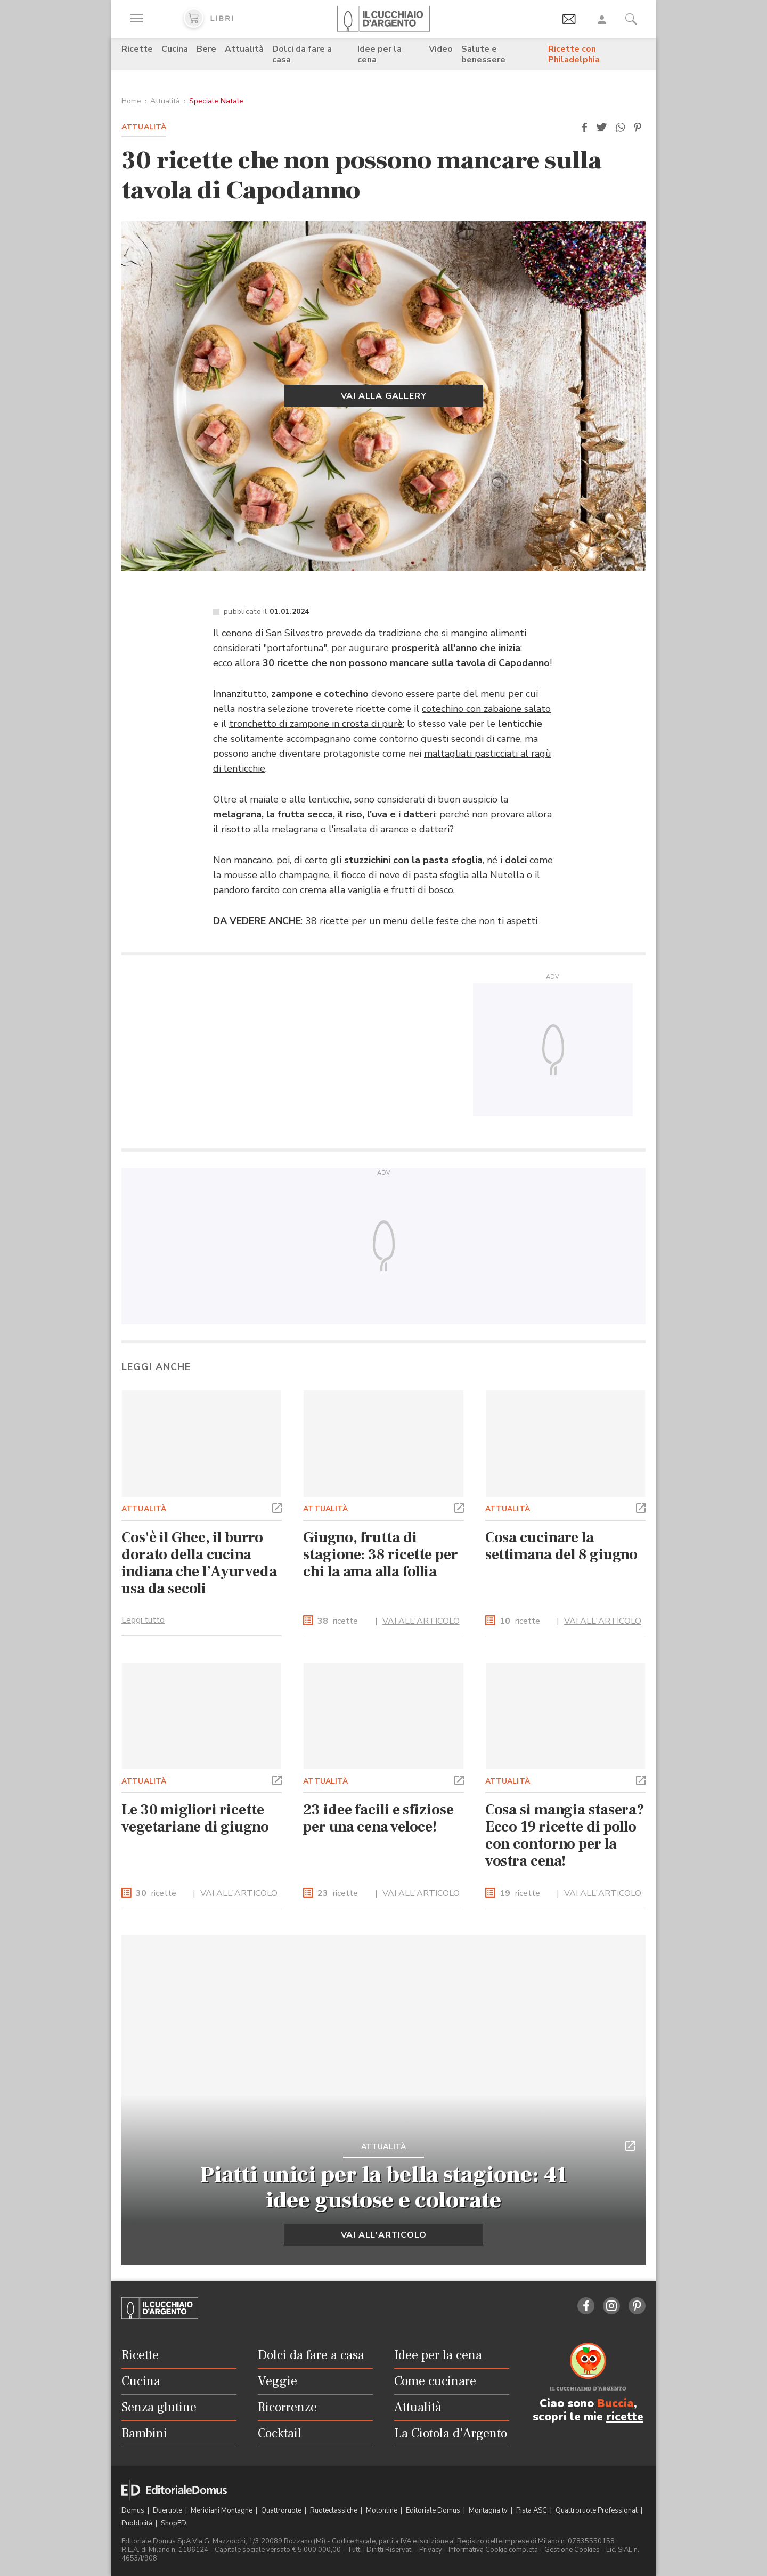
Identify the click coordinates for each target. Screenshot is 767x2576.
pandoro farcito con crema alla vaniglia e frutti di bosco (333, 890)
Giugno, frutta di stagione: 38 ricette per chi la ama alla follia (380, 1554)
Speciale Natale (216, 101)
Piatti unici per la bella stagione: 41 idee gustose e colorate (383, 2187)
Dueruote (168, 2510)
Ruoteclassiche (334, 2510)
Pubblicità (137, 2523)
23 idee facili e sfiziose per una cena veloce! (378, 1818)
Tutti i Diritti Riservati (380, 2550)
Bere (206, 49)
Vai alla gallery (384, 396)
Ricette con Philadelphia (574, 54)
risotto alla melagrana (269, 829)
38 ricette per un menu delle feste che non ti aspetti (421, 920)
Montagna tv (489, 2510)
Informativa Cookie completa (493, 2550)
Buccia (615, 2403)
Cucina (174, 49)
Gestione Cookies (572, 2550)
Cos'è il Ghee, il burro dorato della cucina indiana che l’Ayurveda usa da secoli (199, 1563)
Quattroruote (282, 2510)
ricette (337, 1621)
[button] (584, 127)
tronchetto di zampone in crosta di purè (316, 723)
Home (131, 101)
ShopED (173, 2523)
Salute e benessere (483, 54)
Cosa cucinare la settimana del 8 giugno (561, 1546)
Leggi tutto (143, 1620)
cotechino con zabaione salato (486, 708)
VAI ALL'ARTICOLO (421, 1621)
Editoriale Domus (434, 2510)
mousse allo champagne (276, 875)
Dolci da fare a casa (302, 54)
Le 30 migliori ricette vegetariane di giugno (195, 1818)
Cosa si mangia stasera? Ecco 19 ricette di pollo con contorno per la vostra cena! (564, 1835)
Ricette (137, 49)
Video (441, 49)
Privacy (430, 2550)
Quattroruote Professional (597, 2510)
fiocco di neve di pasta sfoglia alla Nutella (432, 875)
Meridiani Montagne (222, 2510)
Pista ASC (532, 2510)
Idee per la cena (379, 54)
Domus (133, 2510)
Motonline (382, 2510)
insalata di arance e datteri (391, 829)
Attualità (244, 49)
